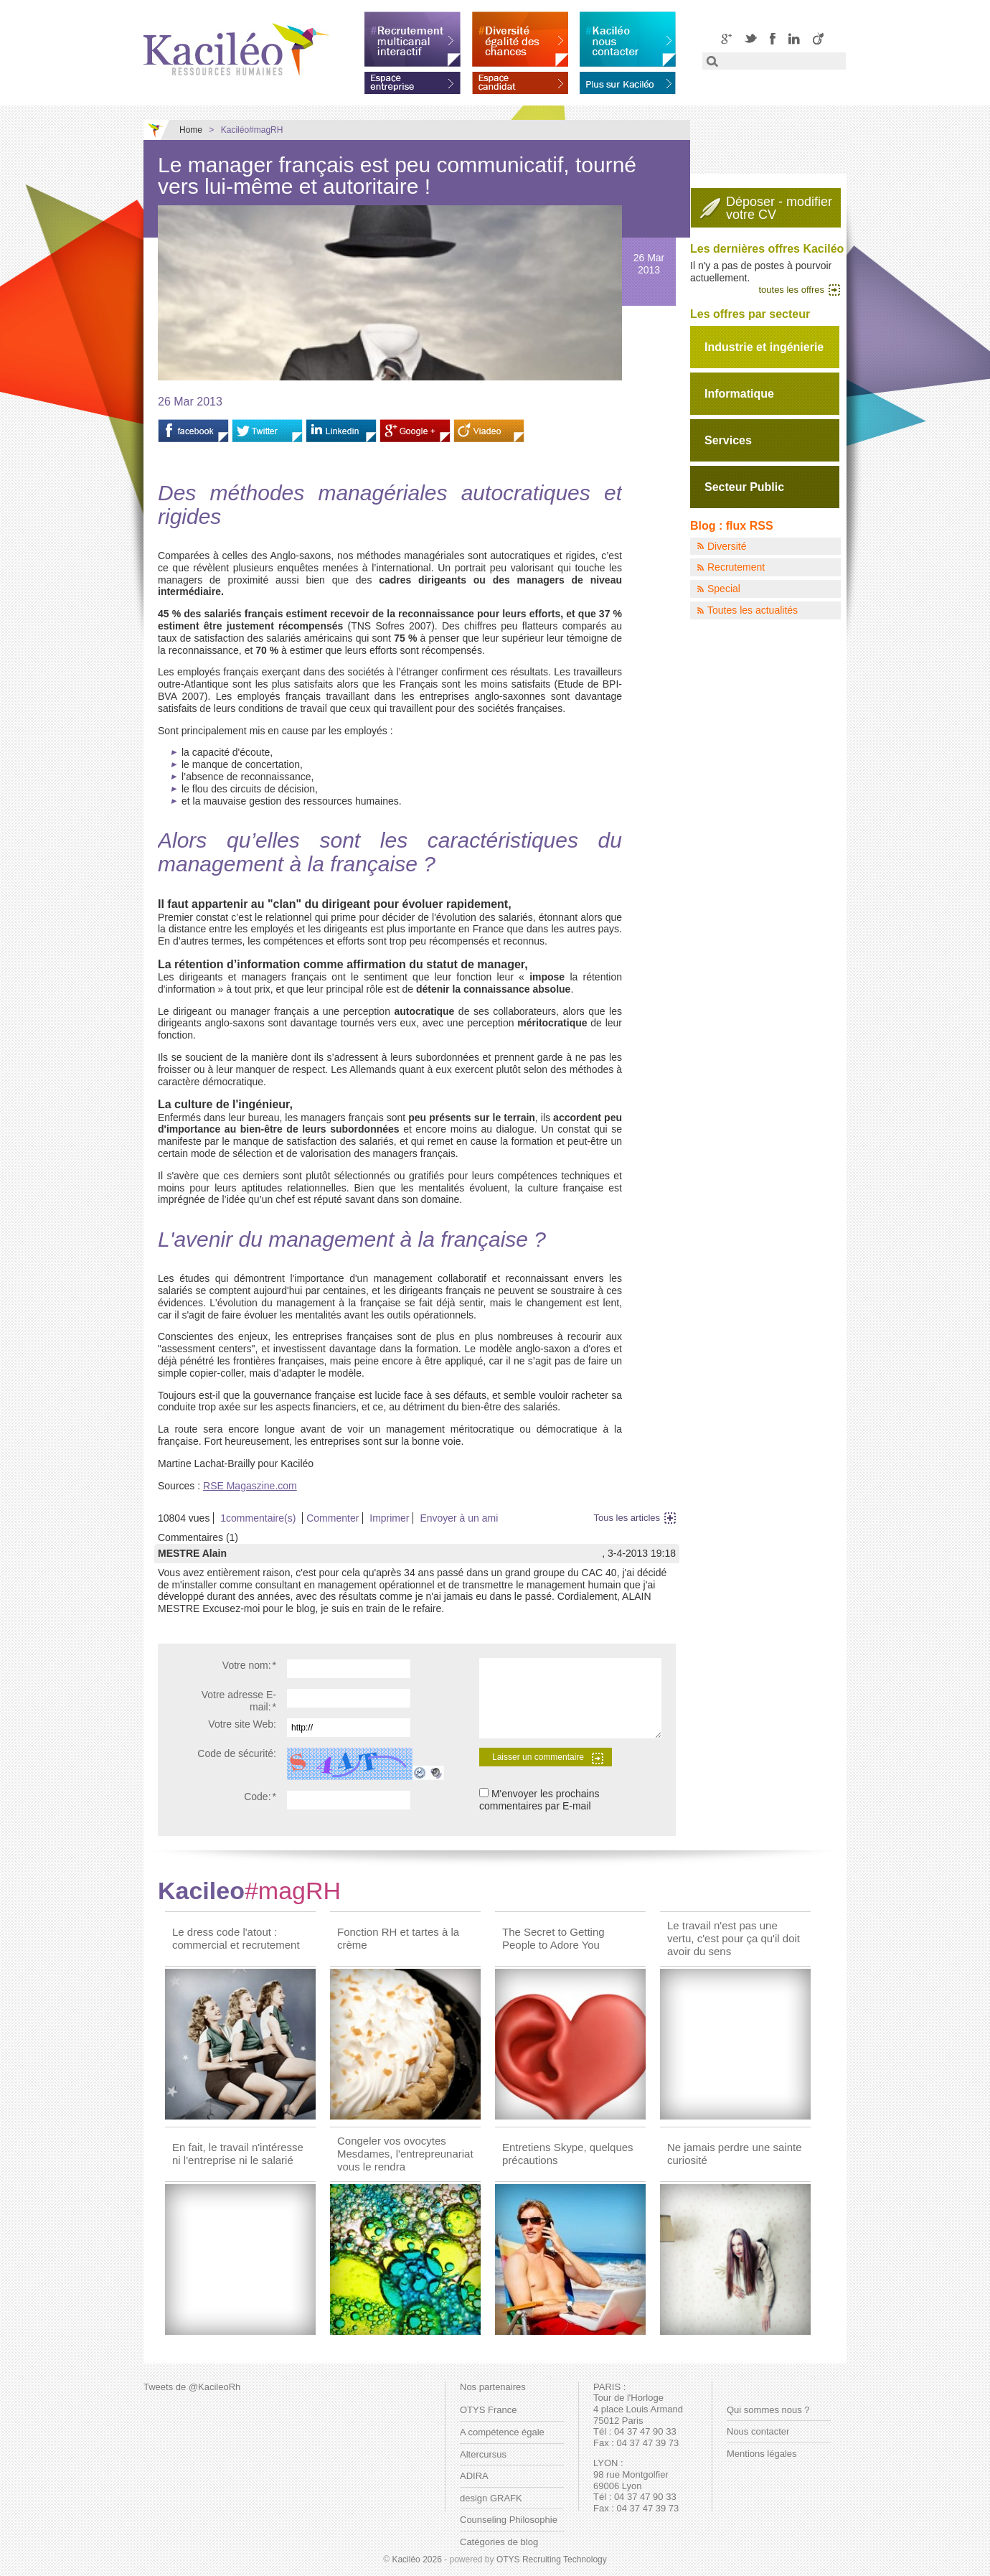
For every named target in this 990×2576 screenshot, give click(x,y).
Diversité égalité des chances (520, 39)
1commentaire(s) (258, 1518)
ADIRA (474, 2475)
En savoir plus (628, 80)
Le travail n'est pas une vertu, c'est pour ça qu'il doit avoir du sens (733, 1938)
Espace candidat (520, 80)
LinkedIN (794, 38)
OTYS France (488, 2409)
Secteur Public (744, 487)
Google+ (726, 38)
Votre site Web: (242, 1724)
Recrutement (736, 567)
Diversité (726, 546)
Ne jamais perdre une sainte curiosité (734, 2153)
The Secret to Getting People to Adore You (553, 1938)
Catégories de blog (499, 2542)
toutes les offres (791, 289)
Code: (260, 1796)
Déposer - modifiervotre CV (779, 208)
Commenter (332, 1518)
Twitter (751, 38)
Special (723, 588)
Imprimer (389, 1518)
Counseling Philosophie (508, 2519)
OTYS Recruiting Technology (551, 2559)
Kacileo (249, 1890)
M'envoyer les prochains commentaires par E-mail (539, 1800)
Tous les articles (627, 1517)
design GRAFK (491, 2498)
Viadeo (818, 38)
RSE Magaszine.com (250, 1485)
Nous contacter (758, 2431)
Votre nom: (249, 1665)
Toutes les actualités (752, 610)
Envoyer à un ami (459, 1518)
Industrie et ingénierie (764, 347)
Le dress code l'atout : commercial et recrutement (236, 1938)
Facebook (773, 38)
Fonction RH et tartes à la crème (398, 1938)
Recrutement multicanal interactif (412, 39)
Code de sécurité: (236, 1753)
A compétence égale (502, 2432)
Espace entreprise (412, 80)
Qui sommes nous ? (768, 2409)
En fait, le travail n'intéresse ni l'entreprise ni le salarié (237, 2153)
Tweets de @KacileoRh (191, 2386)
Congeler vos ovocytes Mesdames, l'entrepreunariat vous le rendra (405, 2154)
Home (190, 130)
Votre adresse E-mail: (239, 1701)
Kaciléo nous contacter (628, 39)
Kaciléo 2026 (416, 2559)
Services (728, 440)
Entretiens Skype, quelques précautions (567, 2153)
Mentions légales (762, 2453)
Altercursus (483, 2454)
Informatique (739, 394)
